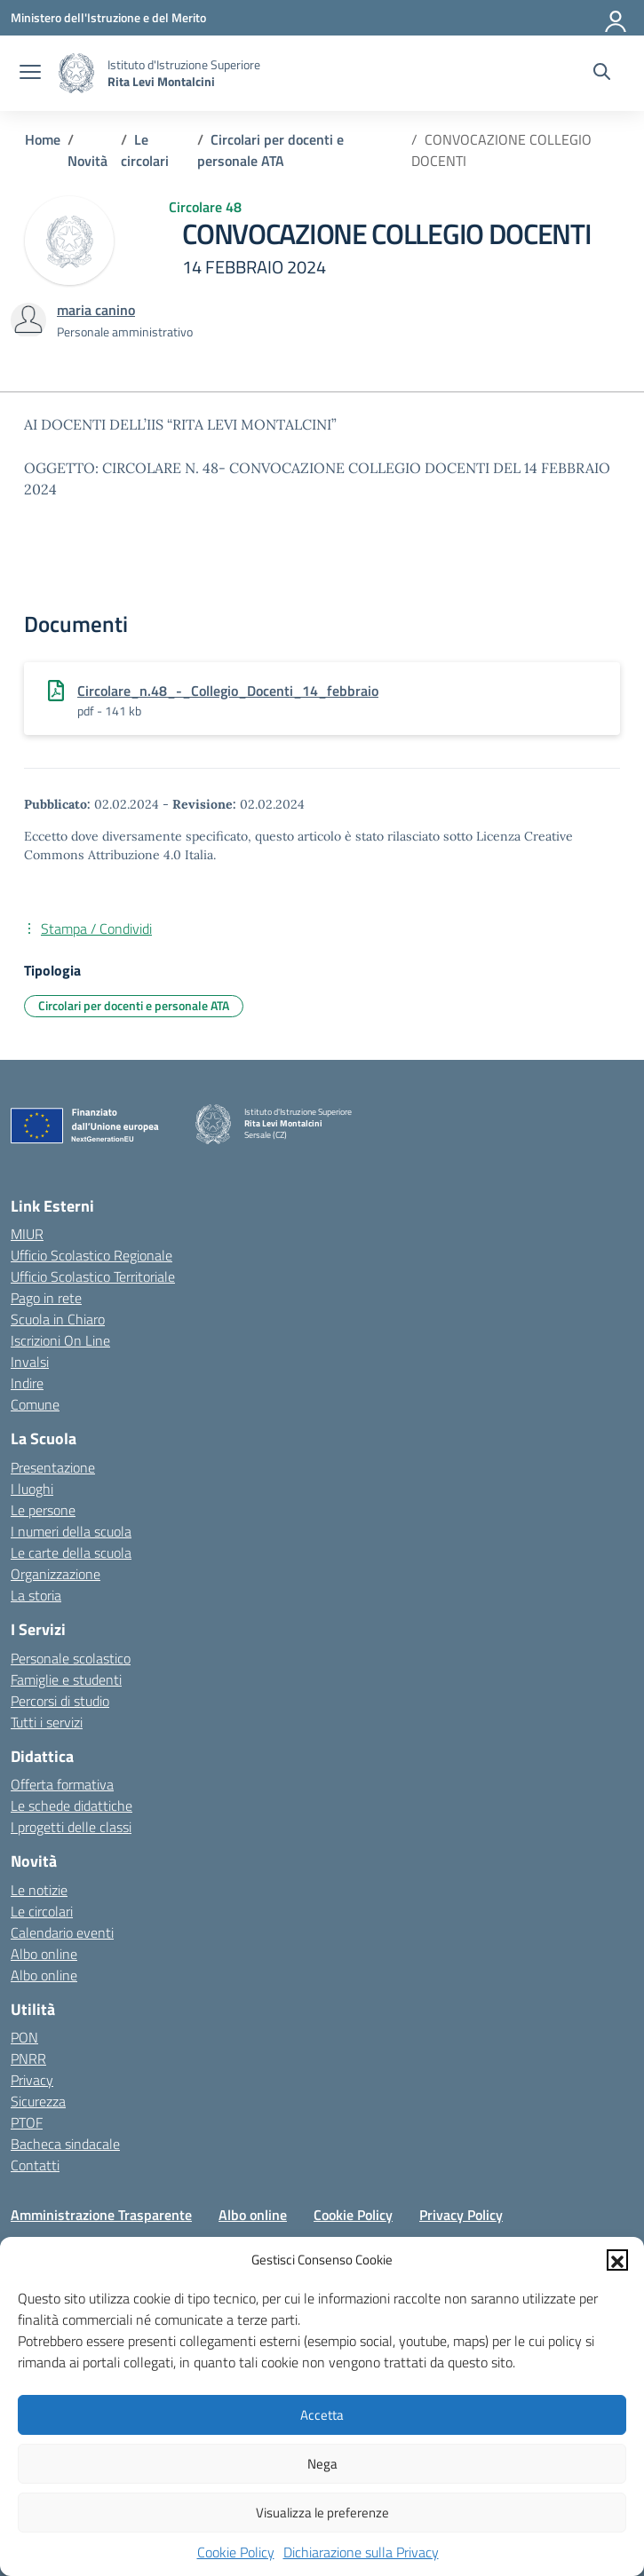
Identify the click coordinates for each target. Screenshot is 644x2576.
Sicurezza (38, 2101)
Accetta (322, 2415)
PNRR (28, 2058)
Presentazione (53, 1467)
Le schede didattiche (71, 1805)
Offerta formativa (62, 1784)
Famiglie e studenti (66, 1679)
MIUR (27, 1234)
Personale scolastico (71, 1658)
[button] (617, 2260)
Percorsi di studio (60, 1700)
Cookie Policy (235, 2552)
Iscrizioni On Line (60, 1340)
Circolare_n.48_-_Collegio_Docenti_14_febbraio (227, 690)
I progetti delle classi (71, 1826)
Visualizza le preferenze (322, 2512)
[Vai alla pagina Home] (42, 139)
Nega (322, 2464)
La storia (36, 1595)
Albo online (44, 1953)
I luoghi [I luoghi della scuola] (32, 1488)
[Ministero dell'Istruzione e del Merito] (108, 17)
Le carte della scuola (71, 1552)
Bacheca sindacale (65, 2143)
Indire (27, 1383)
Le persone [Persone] (43, 1510)
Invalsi (30, 1361)
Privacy (32, 2079)
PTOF (27, 2122)
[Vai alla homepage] (76, 73)
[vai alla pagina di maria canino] (96, 309)
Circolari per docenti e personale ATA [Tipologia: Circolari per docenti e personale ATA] (133, 1005)
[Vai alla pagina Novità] (87, 160)
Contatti (35, 2165)
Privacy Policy (461, 2214)
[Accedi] (616, 18)
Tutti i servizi (47, 1722)
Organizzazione (55, 1573)
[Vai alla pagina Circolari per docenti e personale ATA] (270, 150)
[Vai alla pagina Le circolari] (145, 150)
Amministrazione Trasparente (101, 2214)
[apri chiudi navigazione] (30, 73)
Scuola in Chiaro (58, 1319)
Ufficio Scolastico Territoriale (93, 1276)
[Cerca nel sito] (602, 73)
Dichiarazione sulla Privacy (361, 2552)
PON (24, 2037)
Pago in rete (46, 1297)
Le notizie (39, 1889)
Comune (35, 1404)
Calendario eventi (62, 1932)
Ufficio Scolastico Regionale (91, 1255)
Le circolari (42, 1911)
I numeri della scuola (71, 1531)
